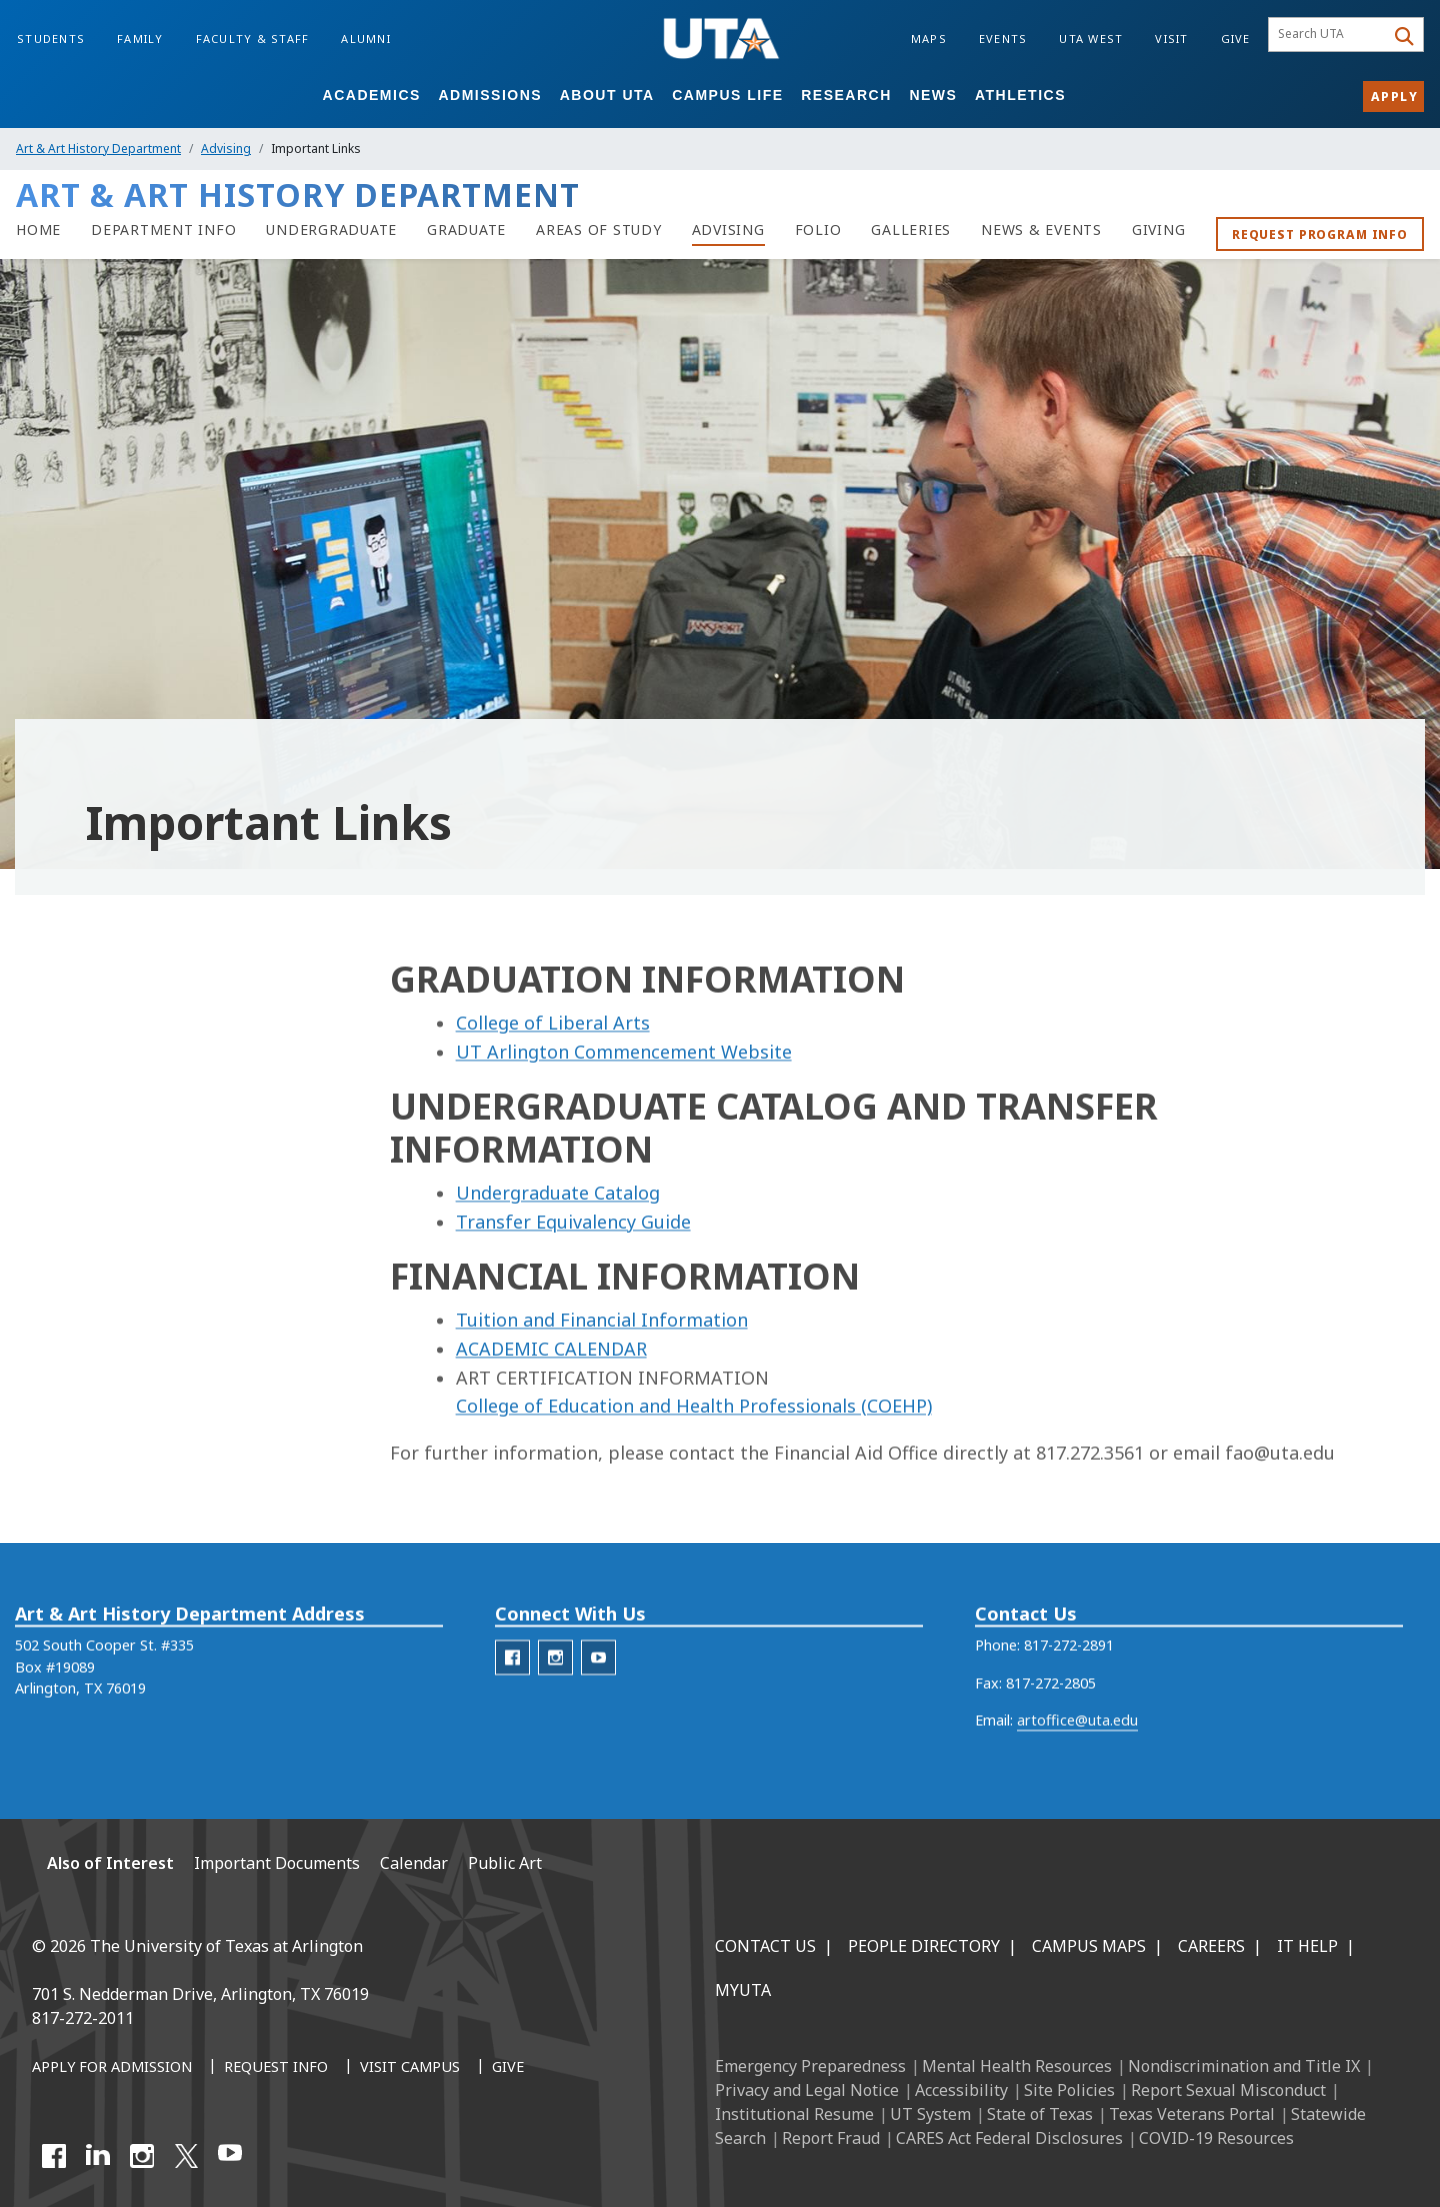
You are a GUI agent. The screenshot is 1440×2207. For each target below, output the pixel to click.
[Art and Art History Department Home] (38, 230)
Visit (1171, 38)
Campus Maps (1089, 1946)
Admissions (490, 95)
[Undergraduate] (331, 230)
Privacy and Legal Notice (807, 2090)
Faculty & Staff (253, 38)
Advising (226, 148)
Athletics (1020, 95)
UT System (930, 2114)
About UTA (607, 95)
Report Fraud (831, 2138)
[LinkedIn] (98, 2156)
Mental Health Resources (1017, 2066)
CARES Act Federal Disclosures (1009, 2138)
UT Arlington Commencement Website (624, 1121)
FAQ (45, 1279)
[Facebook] (54, 2156)
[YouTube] (230, 2156)
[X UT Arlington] (186, 2156)
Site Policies (1069, 2090)
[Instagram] (142, 2156)
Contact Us (765, 1946)
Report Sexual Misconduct (1228, 2090)
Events (1003, 38)
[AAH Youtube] (598, 1689)
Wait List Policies (89, 1489)
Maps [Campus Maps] (929, 38)
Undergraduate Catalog (558, 1262)
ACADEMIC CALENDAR (551, 1418)
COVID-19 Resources (1216, 2138)
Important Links (92, 1573)
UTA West (1091, 38)
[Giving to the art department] (1159, 230)
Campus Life (727, 95)
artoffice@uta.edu (1077, 1752)
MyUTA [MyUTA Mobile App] (743, 1990)
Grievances (68, 1321)
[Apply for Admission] (112, 2068)
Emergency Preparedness (810, 2066)
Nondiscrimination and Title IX (1244, 2066)
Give (1236, 38)
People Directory (924, 1946)
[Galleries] (911, 230)
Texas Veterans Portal (1192, 2114)
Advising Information (124, 1057)
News (933, 95)
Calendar (60, 1237)
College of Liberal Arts (553, 1092)
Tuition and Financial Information (602, 1389)
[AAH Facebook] (512, 1689)
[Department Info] (163, 230)
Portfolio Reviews (90, 1363)
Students (51, 38)
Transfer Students (91, 1447)
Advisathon (69, 1153)
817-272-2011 (83, 2018)
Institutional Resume (794, 2114)
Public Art (505, 1863)
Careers (1211, 1946)
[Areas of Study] (599, 230)
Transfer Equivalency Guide (573, 1291)
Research (846, 95)
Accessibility (961, 2090)
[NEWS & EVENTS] (1041, 230)
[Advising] (728, 230)
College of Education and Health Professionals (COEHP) (694, 1476)
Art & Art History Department (98, 148)
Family (140, 38)
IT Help (1307, 1946)
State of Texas (1040, 2114)
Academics (372, 95)
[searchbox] (1329, 35)
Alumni (366, 38)
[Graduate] (466, 230)
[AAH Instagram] (555, 1689)
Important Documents (108, 1531)
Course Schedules (90, 1195)
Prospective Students (103, 1405)
